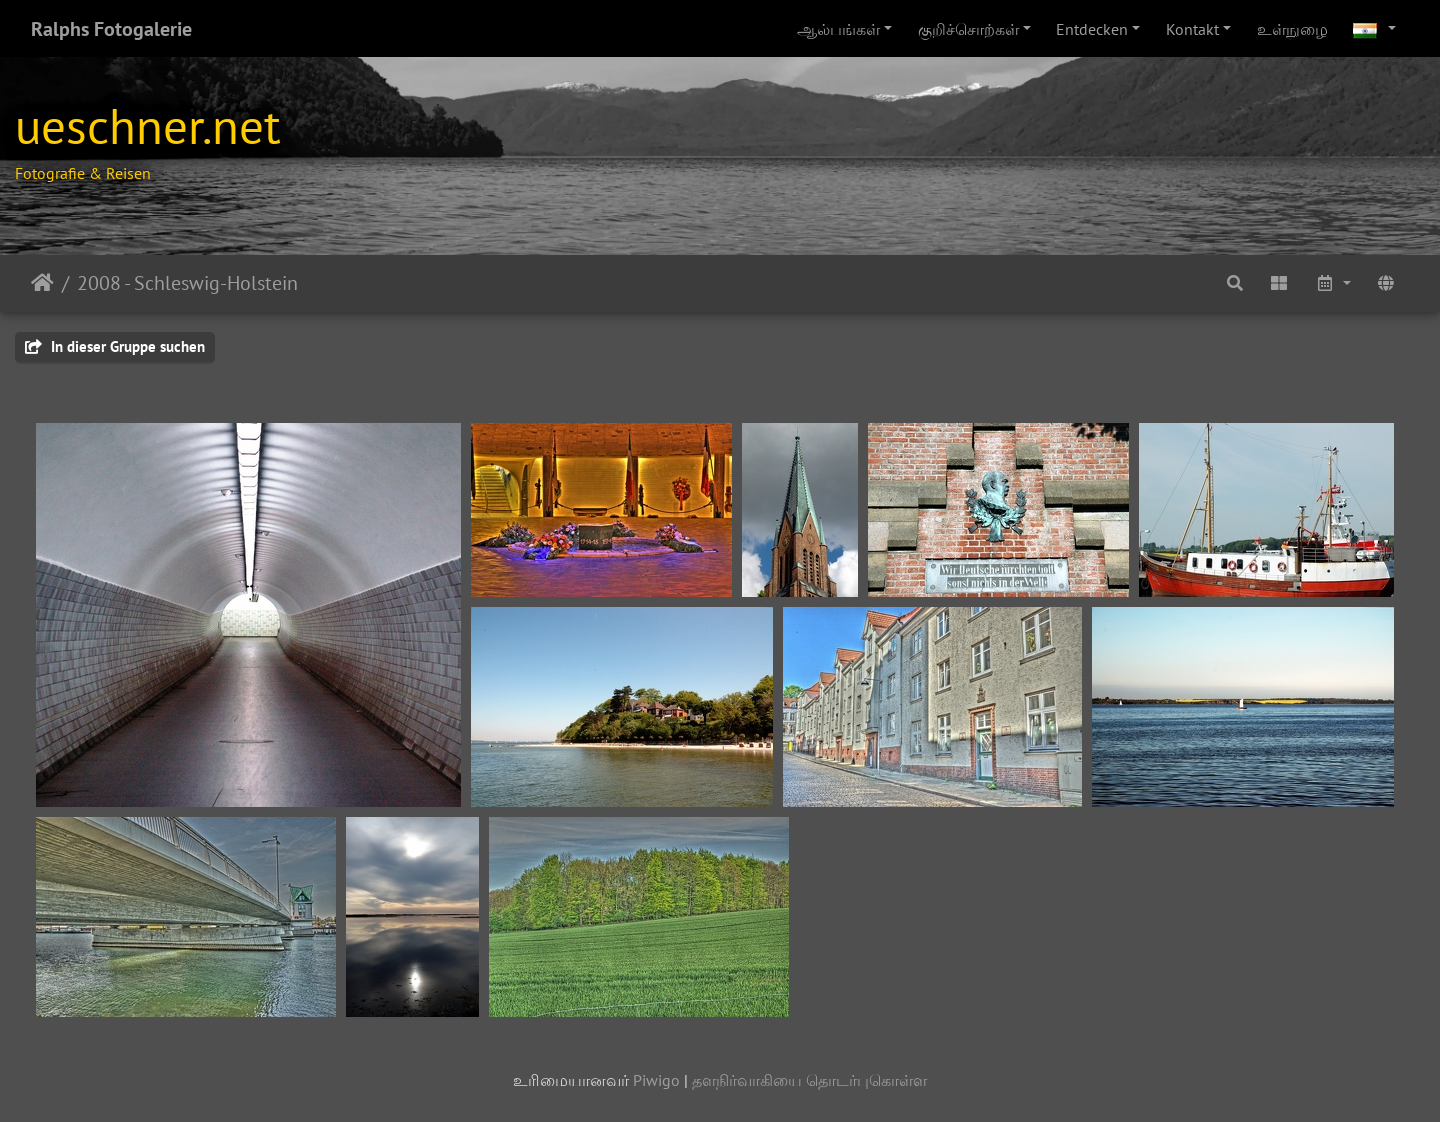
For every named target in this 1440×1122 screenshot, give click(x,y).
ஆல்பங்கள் (838, 29)
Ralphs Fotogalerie (111, 29)
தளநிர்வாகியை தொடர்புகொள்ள (809, 1080)
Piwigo (656, 1080)
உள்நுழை (1292, 29)
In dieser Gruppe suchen (115, 346)
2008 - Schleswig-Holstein (187, 283)
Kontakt (1192, 29)
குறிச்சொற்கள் (968, 29)
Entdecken (1092, 29)
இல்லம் (42, 283)
